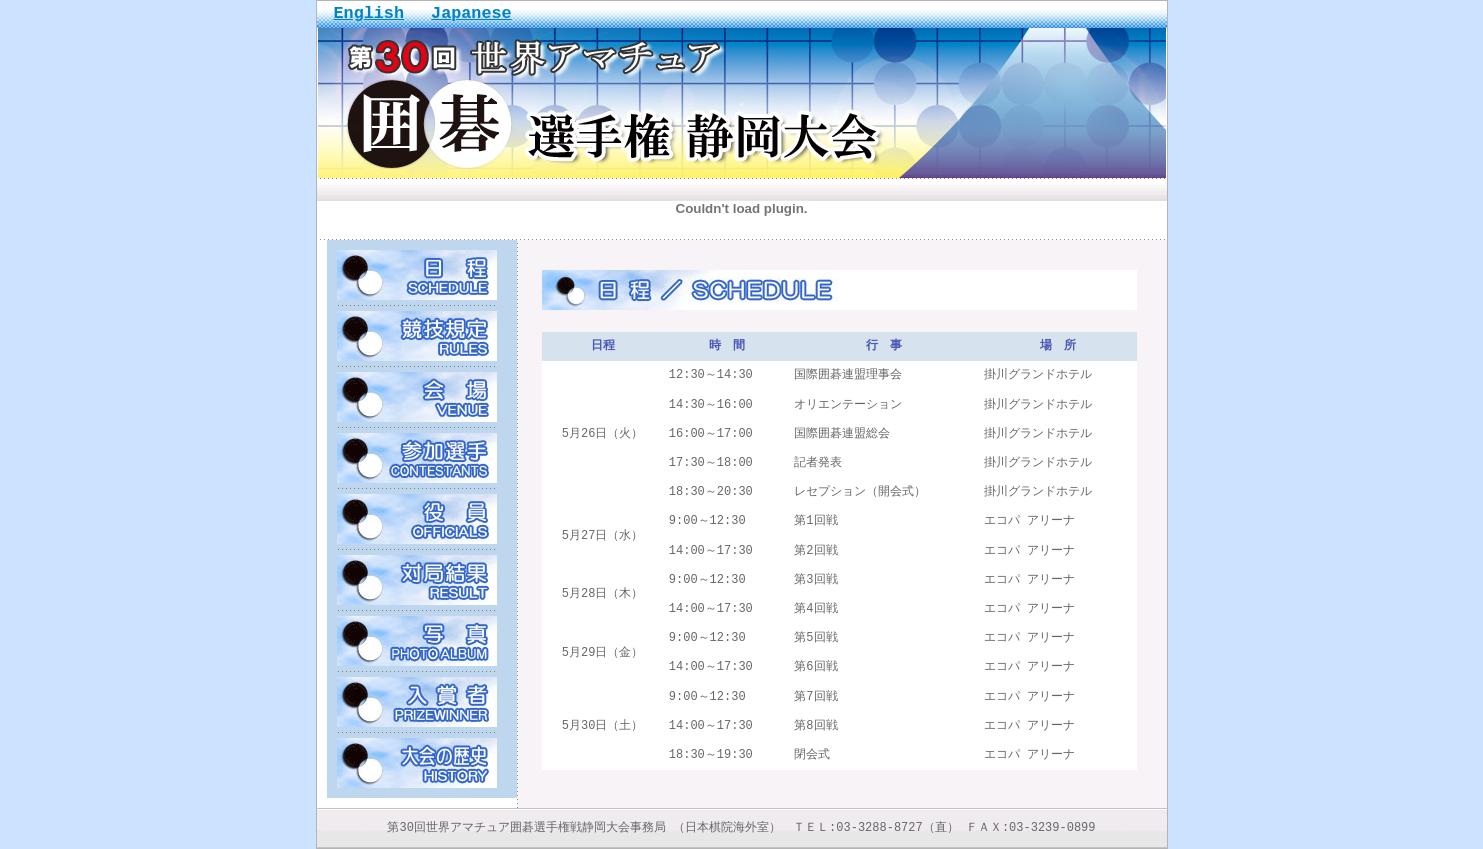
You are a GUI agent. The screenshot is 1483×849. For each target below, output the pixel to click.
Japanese (471, 13)
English (369, 13)
